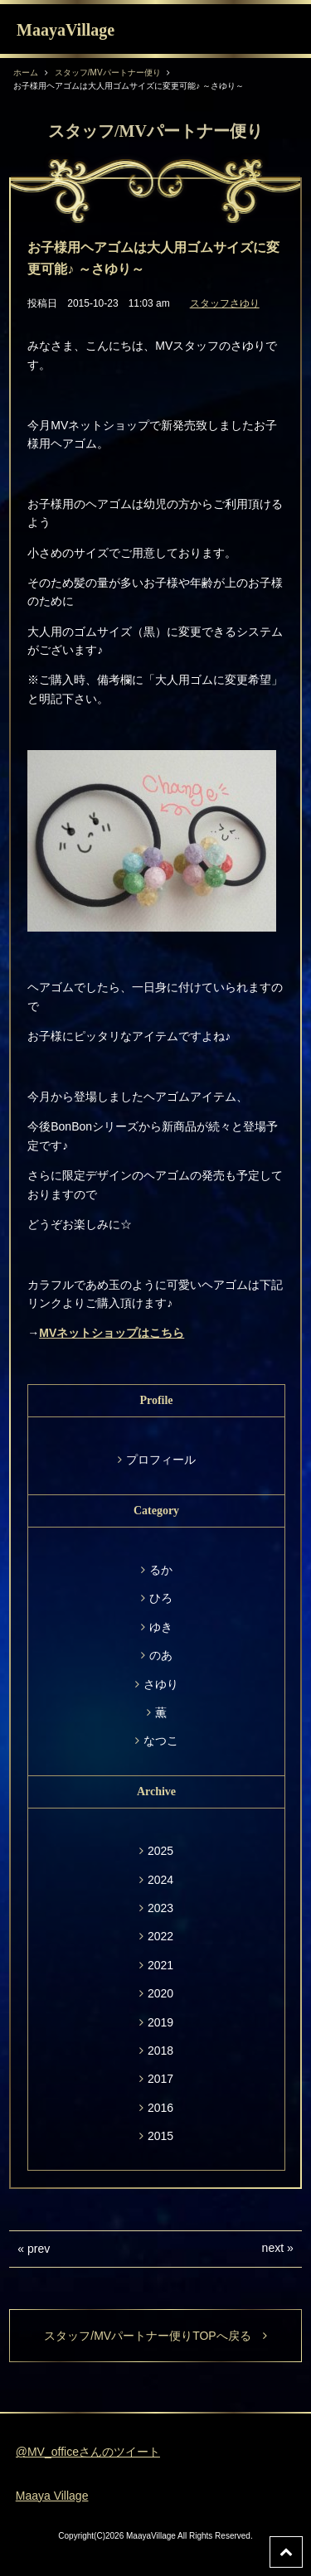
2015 (160, 2136)
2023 (160, 1908)
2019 (160, 2022)
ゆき (161, 1627)
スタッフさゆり (225, 303)
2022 (160, 1936)
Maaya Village (52, 2495)
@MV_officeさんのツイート (88, 2451)
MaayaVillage (65, 30)
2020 (160, 1993)
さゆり (160, 1684)
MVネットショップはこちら (111, 1332)
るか (161, 1569)
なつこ (160, 1740)
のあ (161, 1655)
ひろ (161, 1598)
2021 (160, 1965)
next (273, 2247)
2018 (160, 2050)
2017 (160, 2078)
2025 (160, 1850)
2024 (160, 1879)
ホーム (25, 72)
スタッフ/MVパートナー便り (108, 72)
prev (38, 2248)
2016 (160, 2107)
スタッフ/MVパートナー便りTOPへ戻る (155, 2335)
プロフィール (161, 1459)
